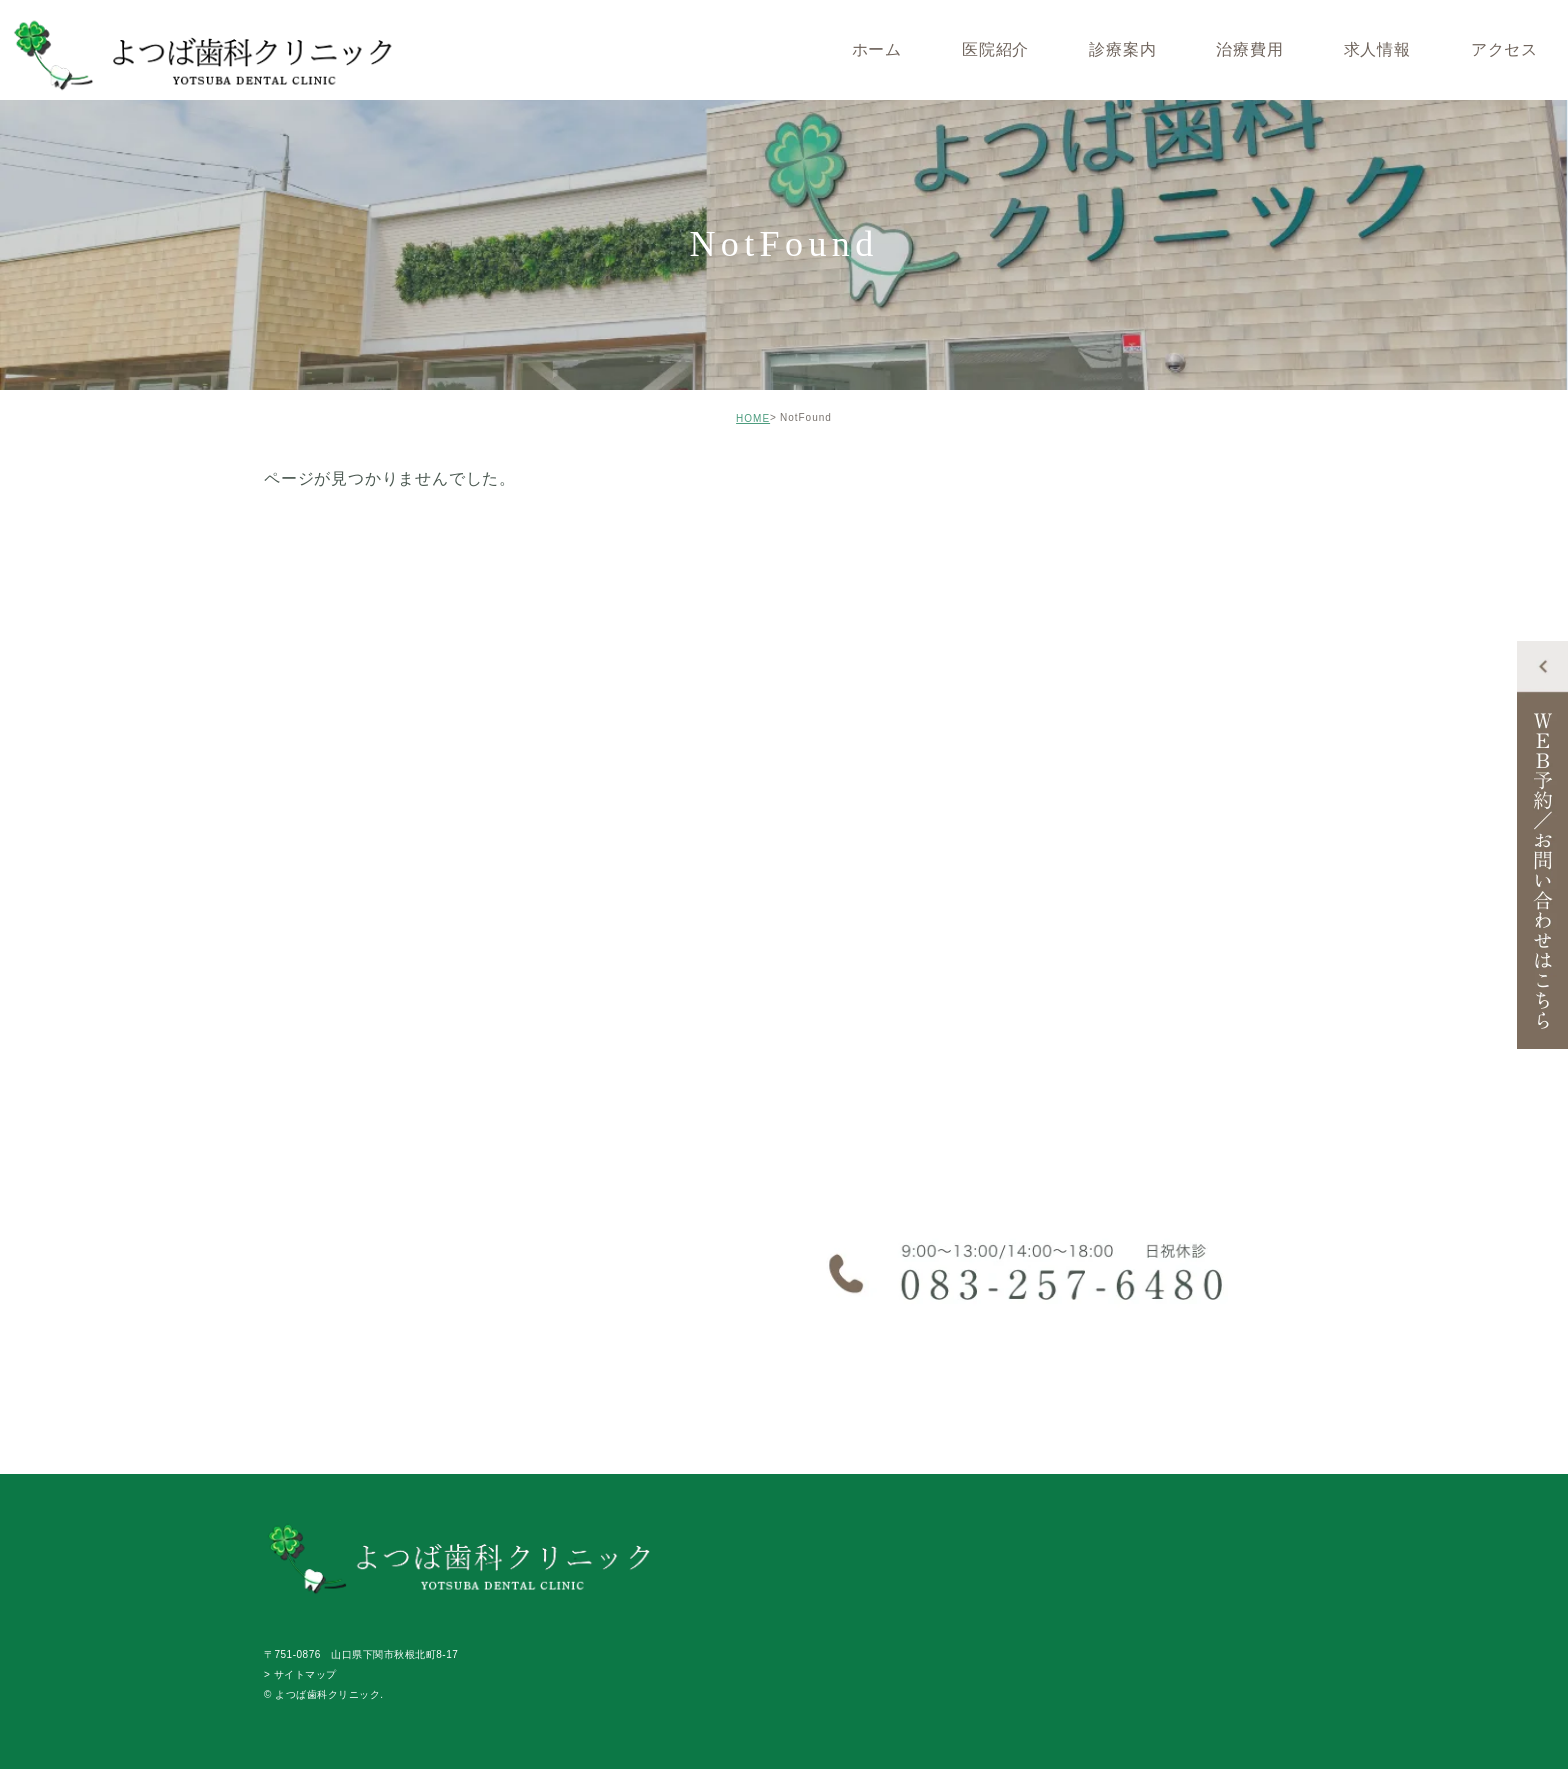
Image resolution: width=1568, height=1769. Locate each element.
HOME (753, 418)
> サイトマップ (300, 1674)
